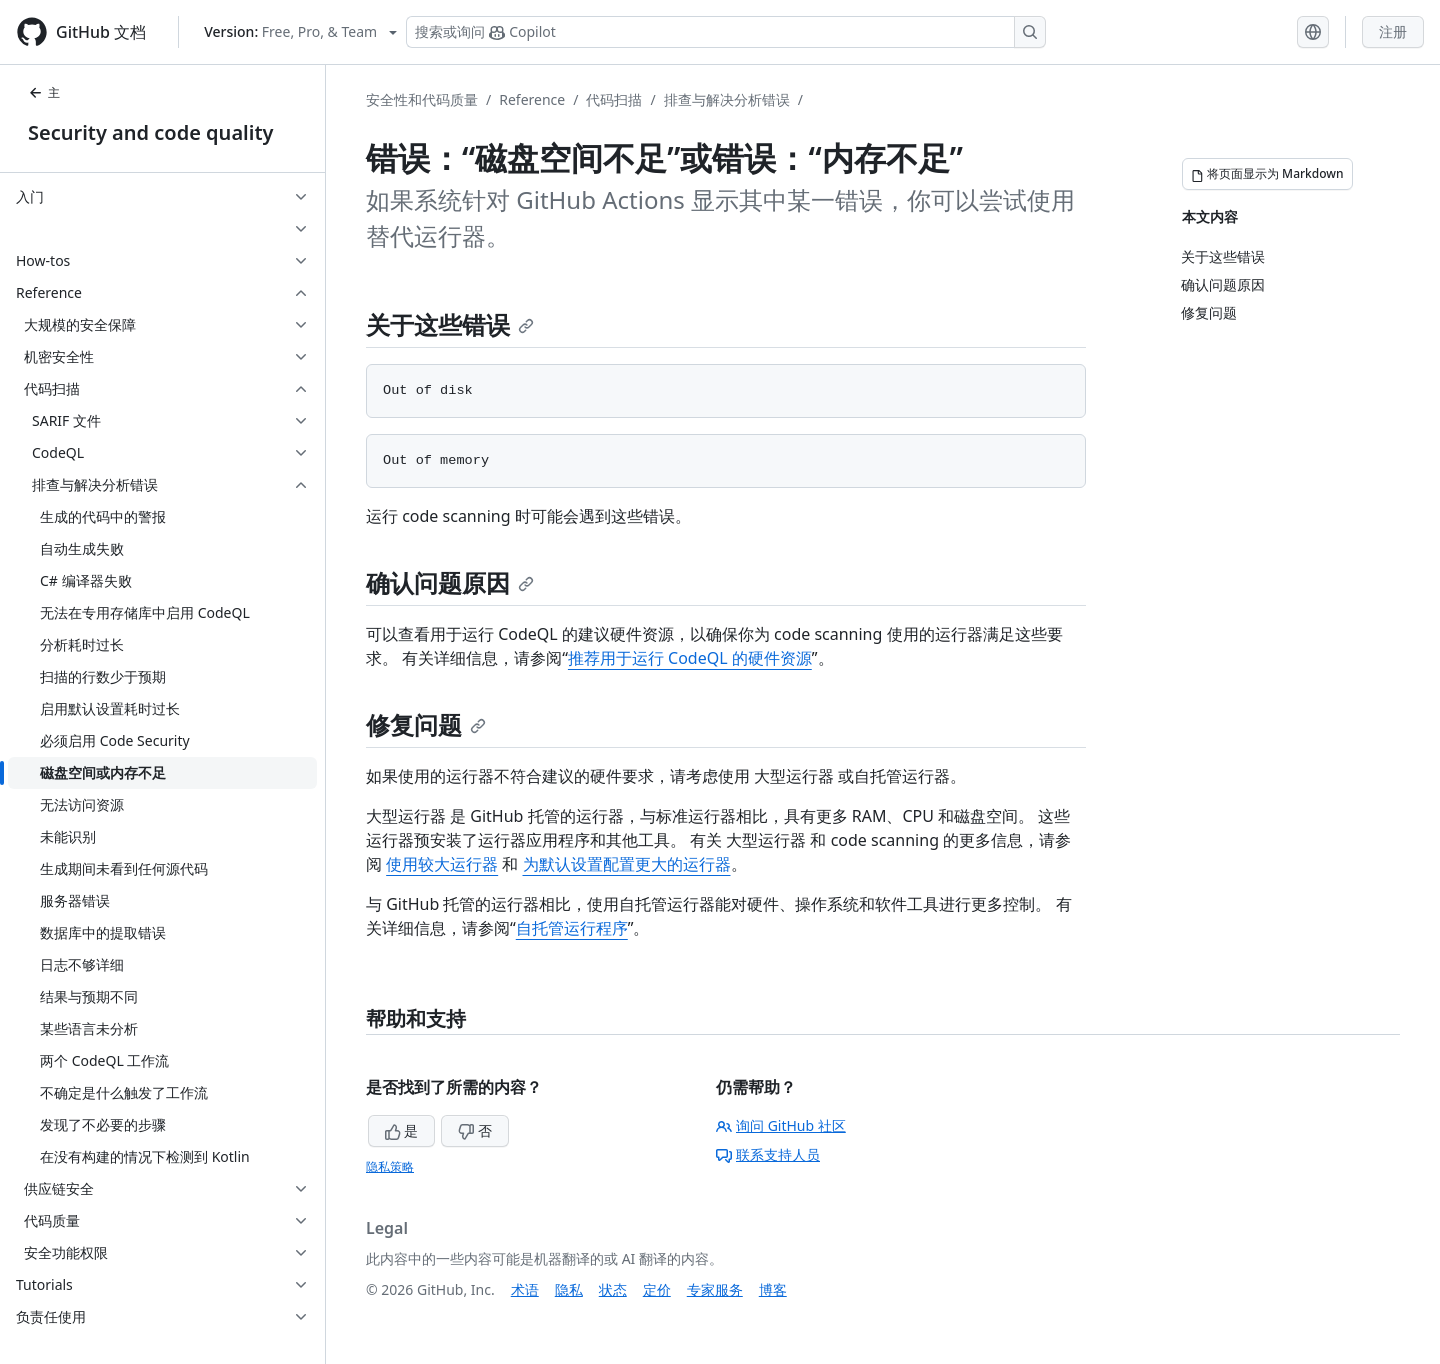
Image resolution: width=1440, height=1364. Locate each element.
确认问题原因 (450, 582)
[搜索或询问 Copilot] (726, 32)
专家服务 (715, 1289)
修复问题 (426, 724)
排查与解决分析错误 (727, 99)
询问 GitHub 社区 (781, 1125)
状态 (613, 1289)
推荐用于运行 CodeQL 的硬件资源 (690, 658)
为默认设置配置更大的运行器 (627, 864)
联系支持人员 (768, 1154)
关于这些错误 (450, 324)
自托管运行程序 (572, 928)
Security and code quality (150, 132)
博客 (773, 1289)
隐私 (569, 1289)
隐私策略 (390, 1166)
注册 (1393, 31)
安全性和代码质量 (422, 99)
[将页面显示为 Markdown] (1267, 174)
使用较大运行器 (442, 864)
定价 (657, 1289)
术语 (525, 1289)
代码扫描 (614, 99)
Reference (532, 99)
